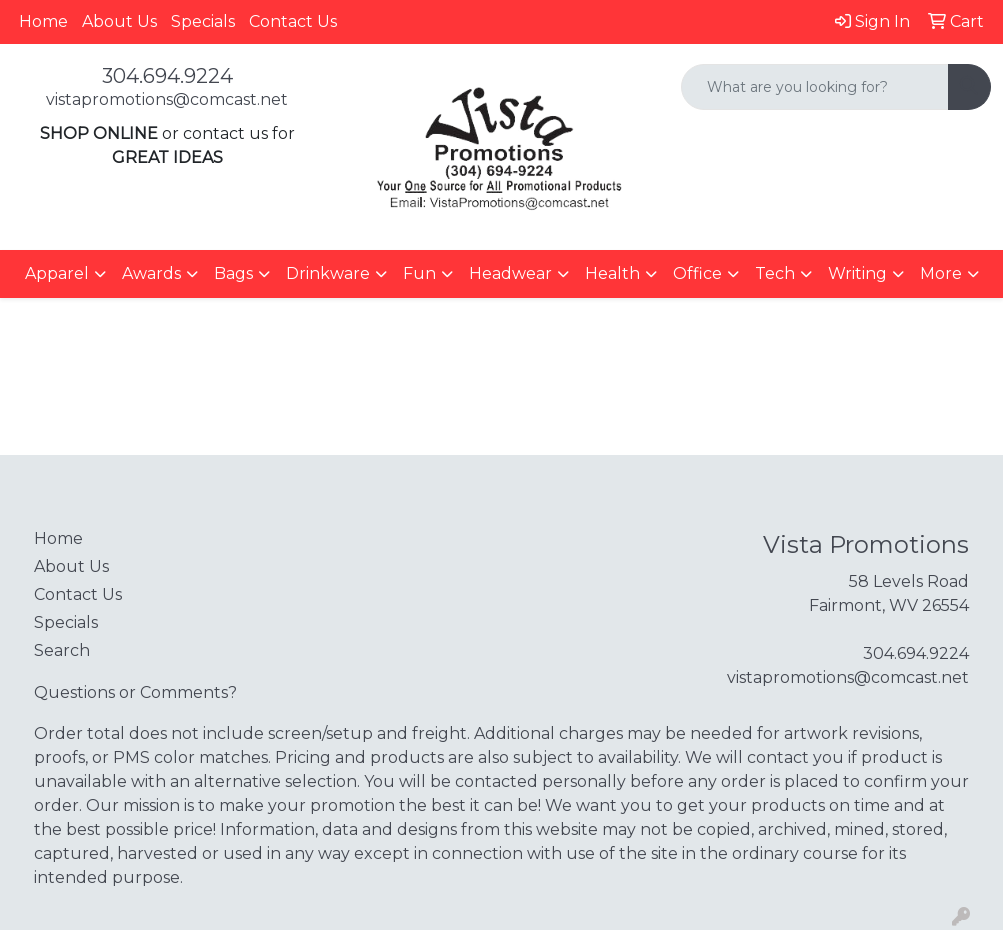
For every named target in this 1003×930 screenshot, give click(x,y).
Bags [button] (233, 273)
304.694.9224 (167, 76)
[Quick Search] (815, 87)
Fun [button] (419, 273)
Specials (203, 21)
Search (62, 650)
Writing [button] (857, 273)
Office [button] (697, 273)
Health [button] (612, 273)
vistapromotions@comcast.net (167, 99)
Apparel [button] (57, 273)
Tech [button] (775, 273)
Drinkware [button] (328, 273)
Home (43, 21)
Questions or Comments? (135, 692)
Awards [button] (151, 273)
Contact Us (293, 21)
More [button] (941, 273)
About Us (119, 21)
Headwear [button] (510, 273)
